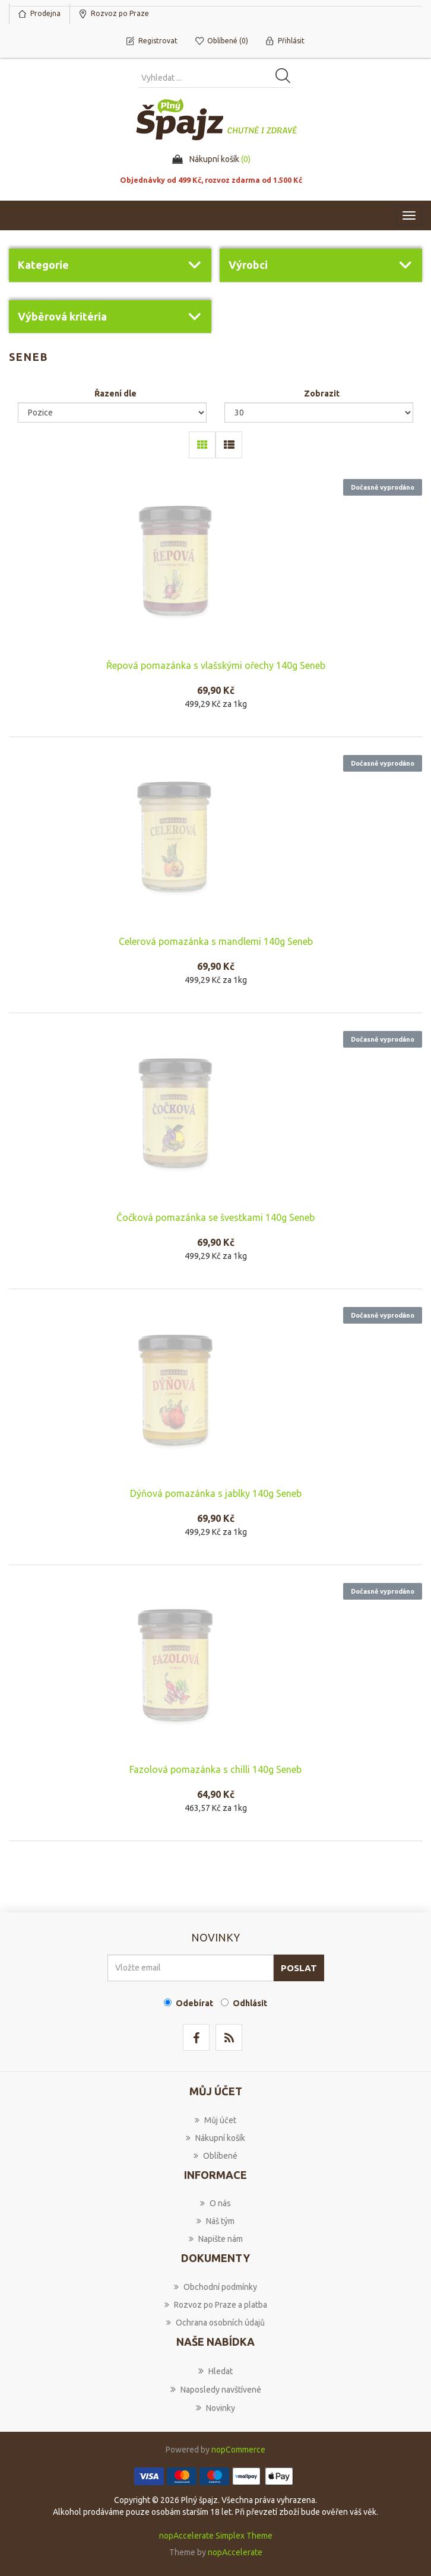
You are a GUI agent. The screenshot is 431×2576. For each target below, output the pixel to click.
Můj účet (215, 2120)
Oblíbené (215, 2156)
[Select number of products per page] (318, 412)
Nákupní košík (215, 2138)
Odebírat (194, 2003)
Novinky (215, 2407)
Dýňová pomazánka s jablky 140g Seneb (216, 1493)
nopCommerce (238, 2449)
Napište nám (216, 2239)
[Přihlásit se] (190, 1968)
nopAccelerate (235, 2552)
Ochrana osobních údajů (215, 2322)
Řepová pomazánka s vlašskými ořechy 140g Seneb (215, 665)
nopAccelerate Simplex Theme (215, 2535)
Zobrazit (322, 393)
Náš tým (215, 2221)
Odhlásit (250, 2003)
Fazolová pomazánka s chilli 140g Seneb (215, 1769)
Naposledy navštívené (215, 2389)
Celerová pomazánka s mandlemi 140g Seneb (216, 941)
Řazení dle (115, 393)
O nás (215, 2203)
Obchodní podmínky (215, 2287)
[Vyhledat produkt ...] (215, 78)
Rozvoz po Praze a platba (215, 2304)
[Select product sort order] (112, 412)
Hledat (215, 2371)
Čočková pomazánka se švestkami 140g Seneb (215, 1217)
